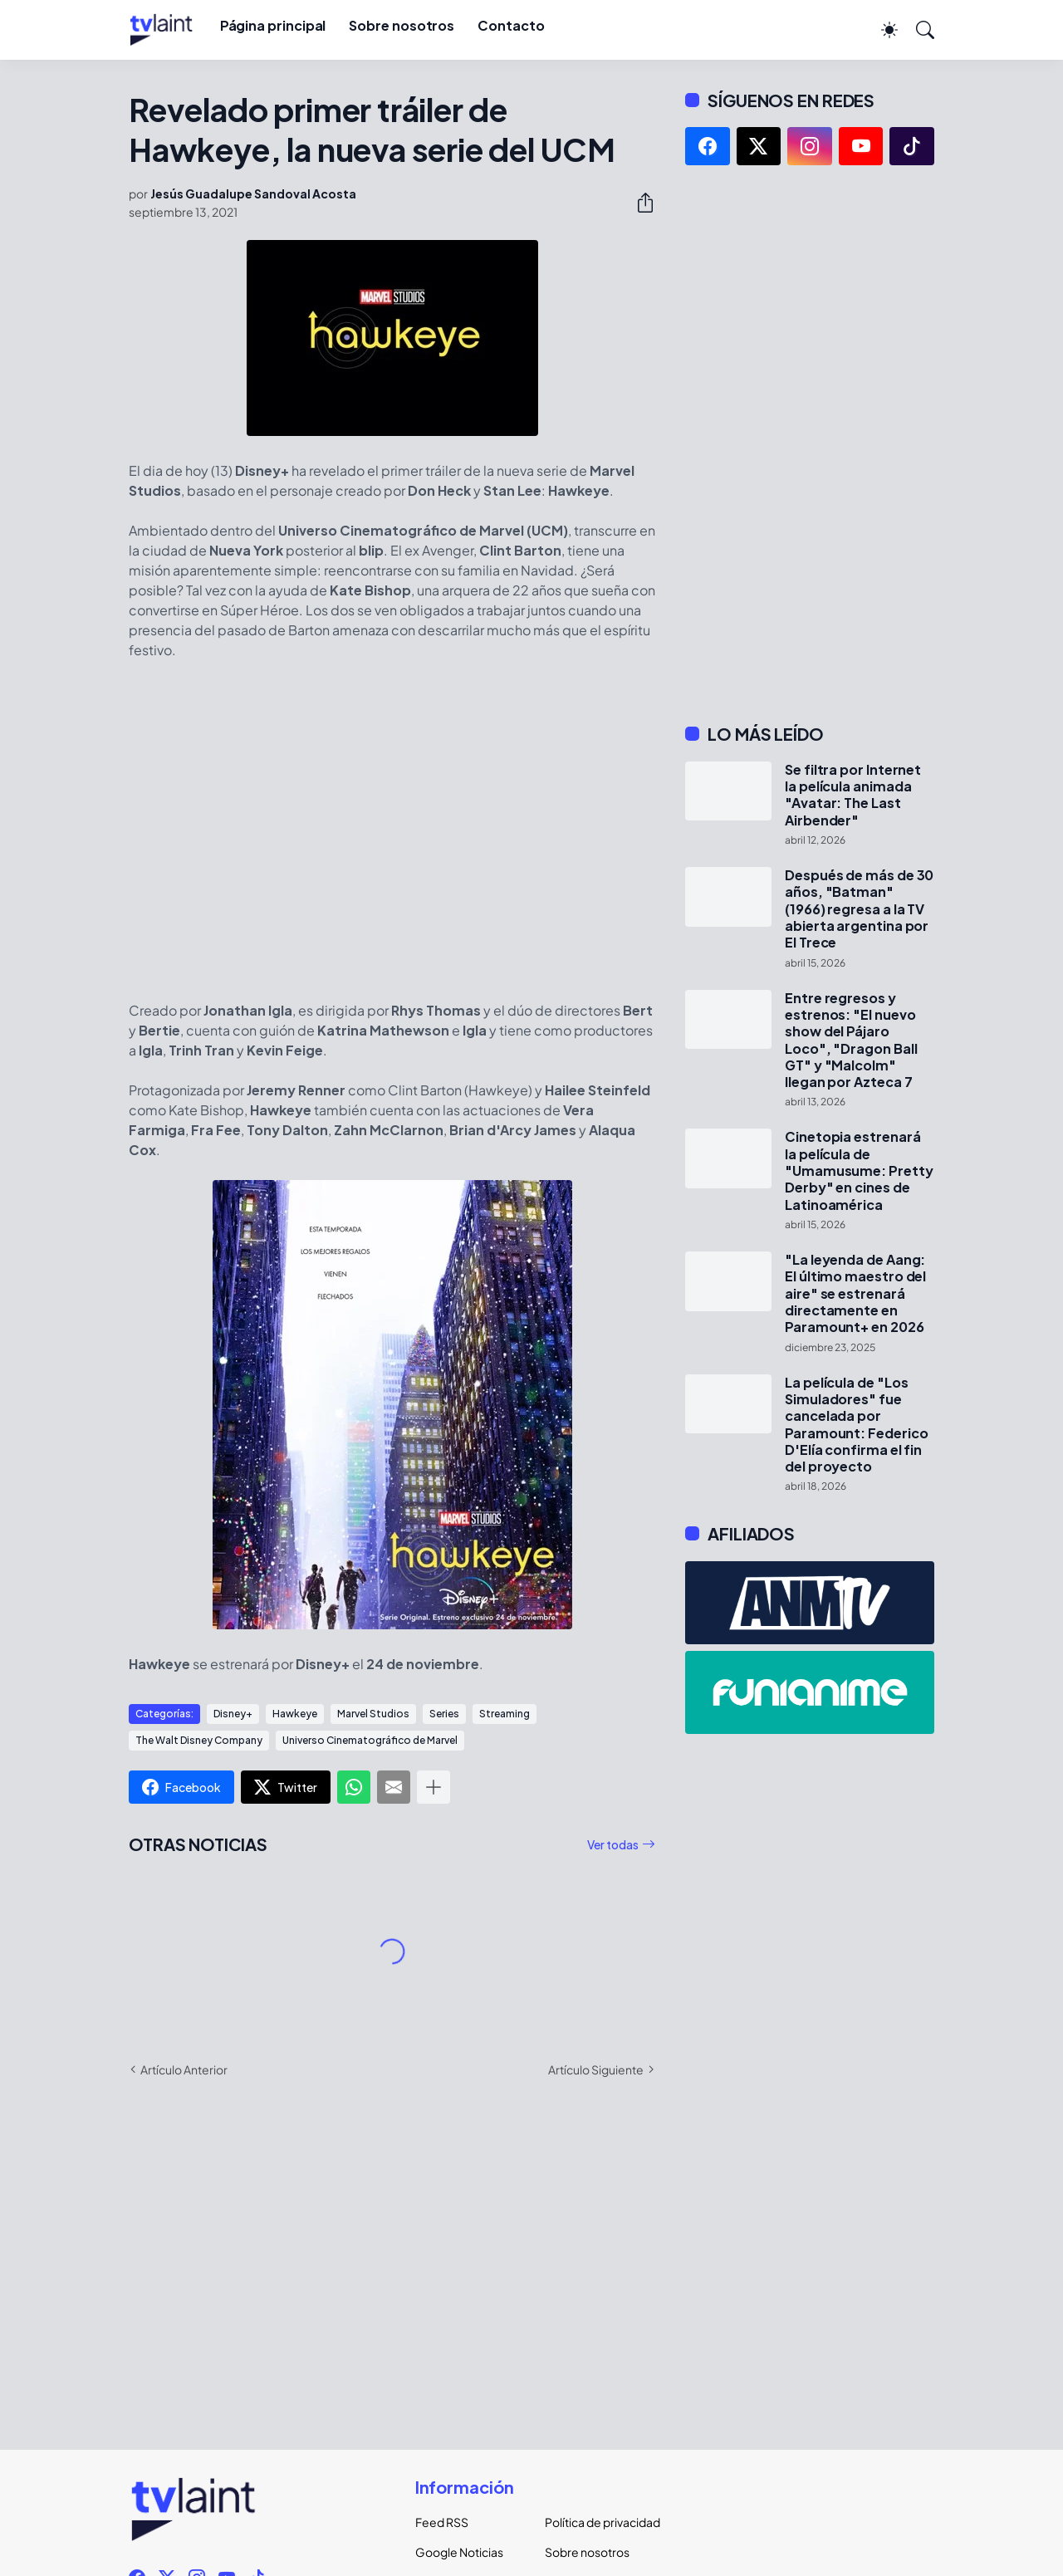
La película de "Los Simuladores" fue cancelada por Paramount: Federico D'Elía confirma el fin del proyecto (856, 1425)
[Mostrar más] (433, 1787)
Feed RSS (441, 2522)
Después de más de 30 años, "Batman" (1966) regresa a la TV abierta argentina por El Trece (859, 909)
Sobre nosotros (401, 25)
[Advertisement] (809, 444)
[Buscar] (917, 30)
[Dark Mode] (881, 30)
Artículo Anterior (184, 2069)
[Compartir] (638, 202)
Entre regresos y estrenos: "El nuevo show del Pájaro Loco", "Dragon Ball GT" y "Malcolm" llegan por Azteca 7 (851, 1040)
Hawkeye (294, 1713)
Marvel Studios (373, 1713)
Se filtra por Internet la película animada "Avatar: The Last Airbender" (853, 795)
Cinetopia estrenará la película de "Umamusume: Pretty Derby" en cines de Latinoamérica (859, 1170)
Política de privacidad (596, 2522)
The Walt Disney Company (198, 1740)
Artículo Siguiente (596, 2069)
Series (444, 1713)
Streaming (504, 1713)
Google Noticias (459, 2551)
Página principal (273, 25)
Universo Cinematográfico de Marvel (370, 1740)
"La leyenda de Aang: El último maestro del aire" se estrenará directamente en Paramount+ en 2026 (855, 1293)
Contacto (511, 25)
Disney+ (232, 1713)
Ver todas (613, 1844)
